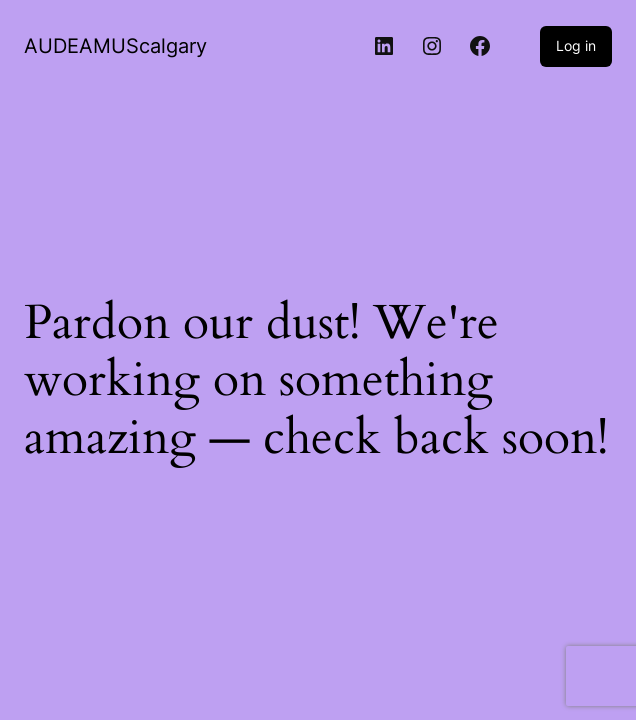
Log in (576, 45)
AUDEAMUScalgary (115, 46)
